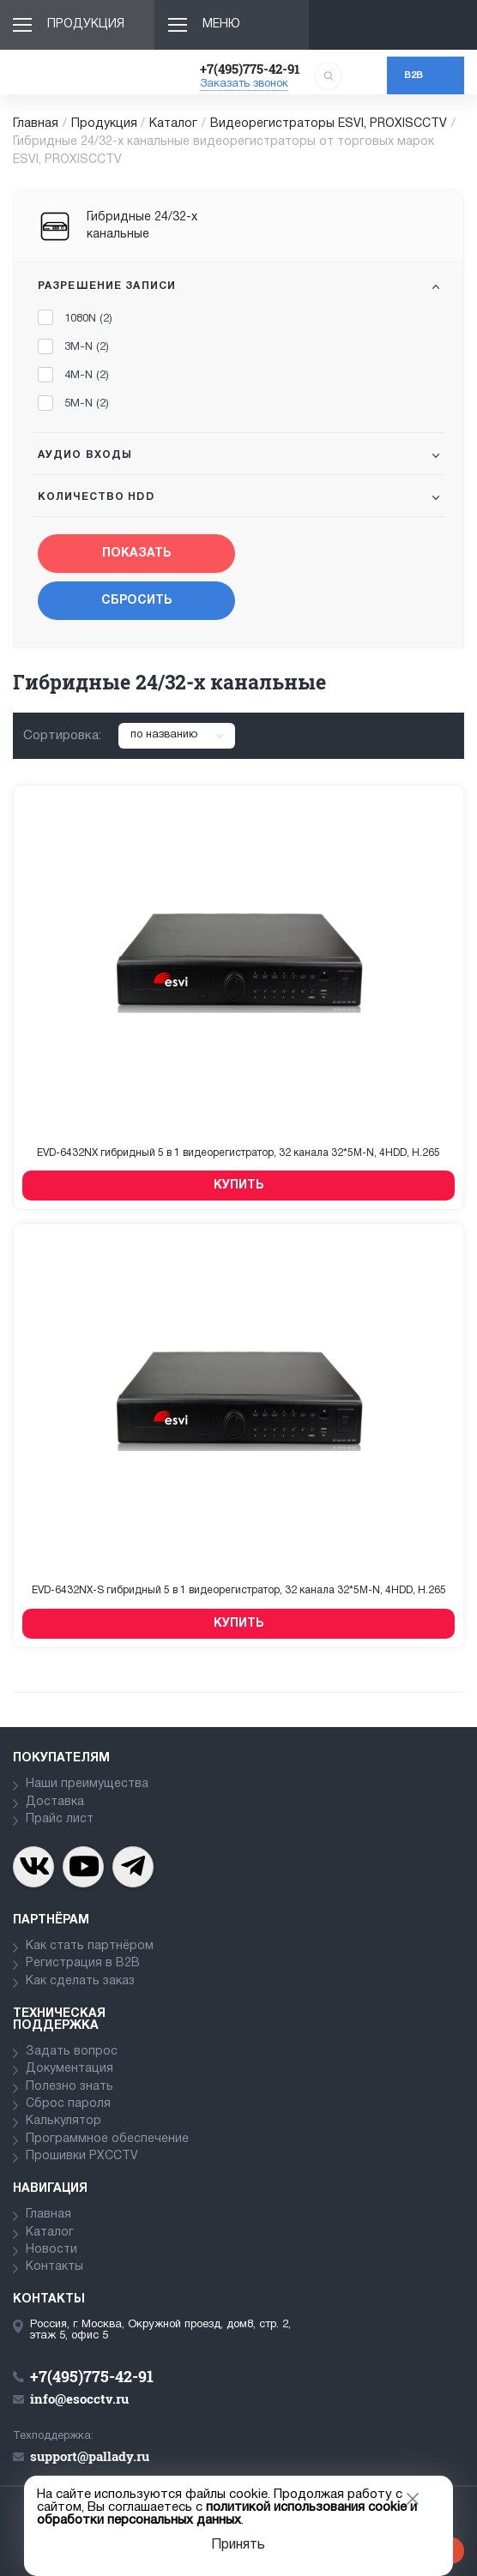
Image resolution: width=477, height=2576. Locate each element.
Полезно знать (69, 2086)
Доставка (55, 1802)
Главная (35, 123)
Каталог (173, 123)
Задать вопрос (72, 2051)
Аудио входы (85, 455)
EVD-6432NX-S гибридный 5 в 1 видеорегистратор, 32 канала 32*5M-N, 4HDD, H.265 (239, 1590)
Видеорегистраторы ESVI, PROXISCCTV (328, 123)
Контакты (54, 2266)
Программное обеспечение (107, 2139)
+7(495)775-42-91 (250, 68)
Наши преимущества (87, 1784)
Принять (238, 2545)
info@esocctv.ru (79, 2398)
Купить (239, 1185)
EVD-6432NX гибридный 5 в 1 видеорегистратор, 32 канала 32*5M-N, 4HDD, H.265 (238, 1153)
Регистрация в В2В (83, 1963)
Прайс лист (60, 1819)
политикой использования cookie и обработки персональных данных (227, 2513)
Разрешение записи (107, 286)
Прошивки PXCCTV (82, 2156)
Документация (69, 2068)
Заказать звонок (244, 84)
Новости (51, 2249)
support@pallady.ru (89, 2456)
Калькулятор (63, 2121)
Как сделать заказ (80, 1981)
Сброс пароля (68, 2104)
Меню (221, 24)
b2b (413, 75)
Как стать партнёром (90, 1946)
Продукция (85, 24)
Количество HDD (96, 497)
